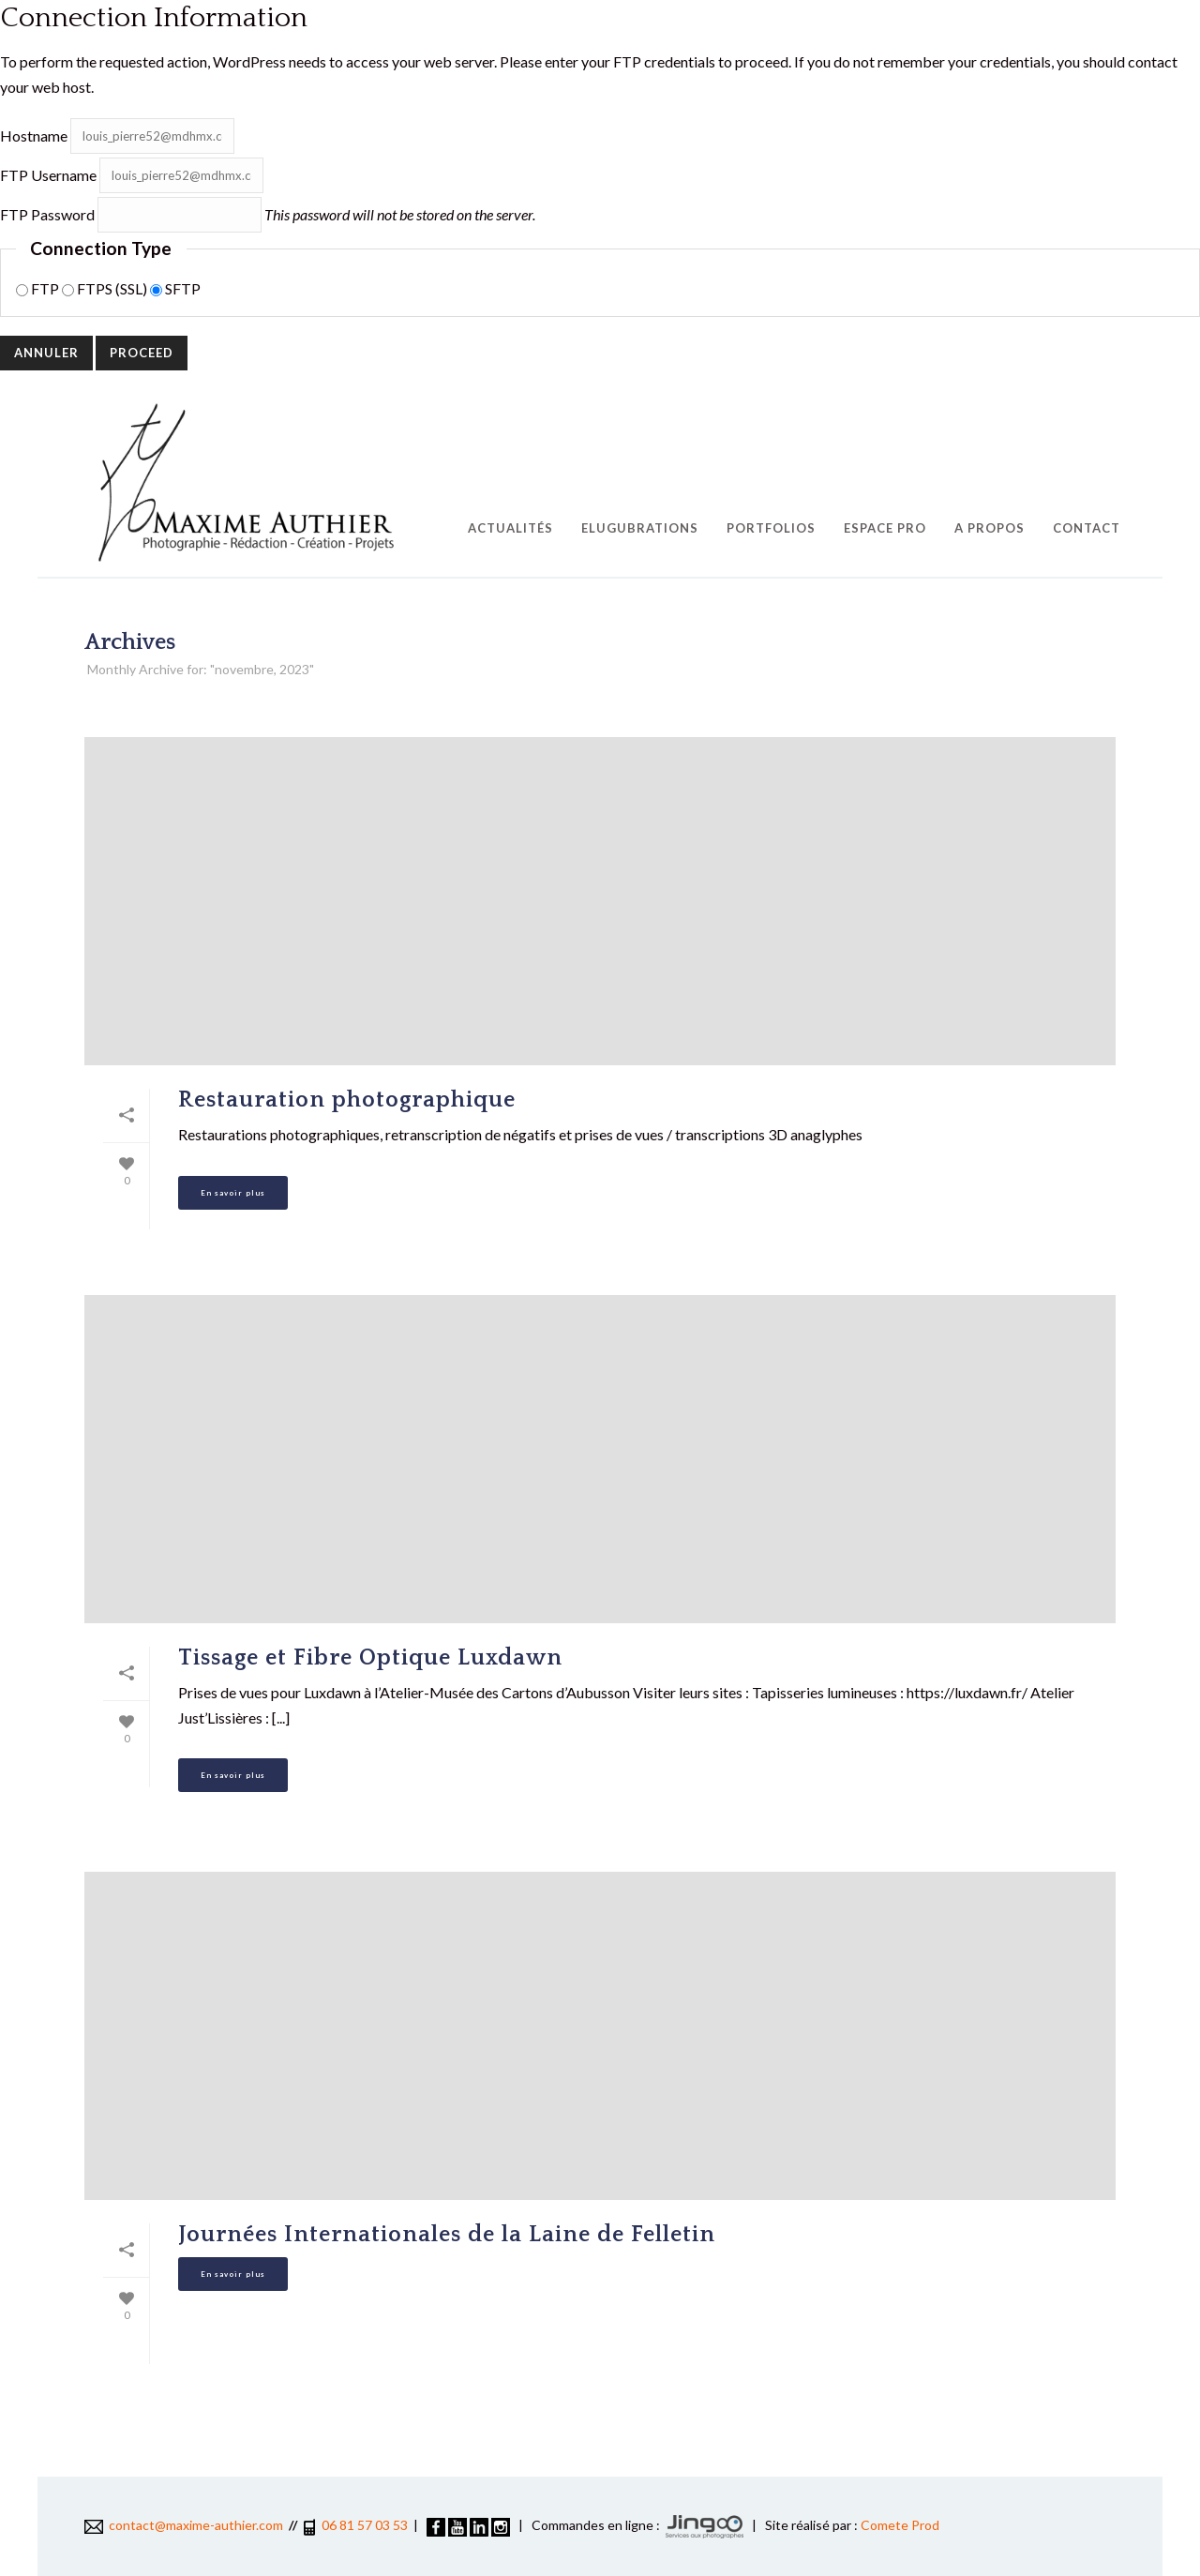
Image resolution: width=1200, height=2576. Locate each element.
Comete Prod (900, 2525)
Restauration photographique (347, 1100)
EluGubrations (639, 527)
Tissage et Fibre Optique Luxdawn (370, 1658)
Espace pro (885, 527)
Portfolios (771, 527)
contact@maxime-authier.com (183, 2525)
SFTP (175, 288)
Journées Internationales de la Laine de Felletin (446, 2234)
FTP (39, 288)
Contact (1086, 527)
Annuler (46, 352)
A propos (989, 527)
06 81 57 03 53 (365, 2525)
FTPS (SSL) (106, 288)
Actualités (510, 527)
